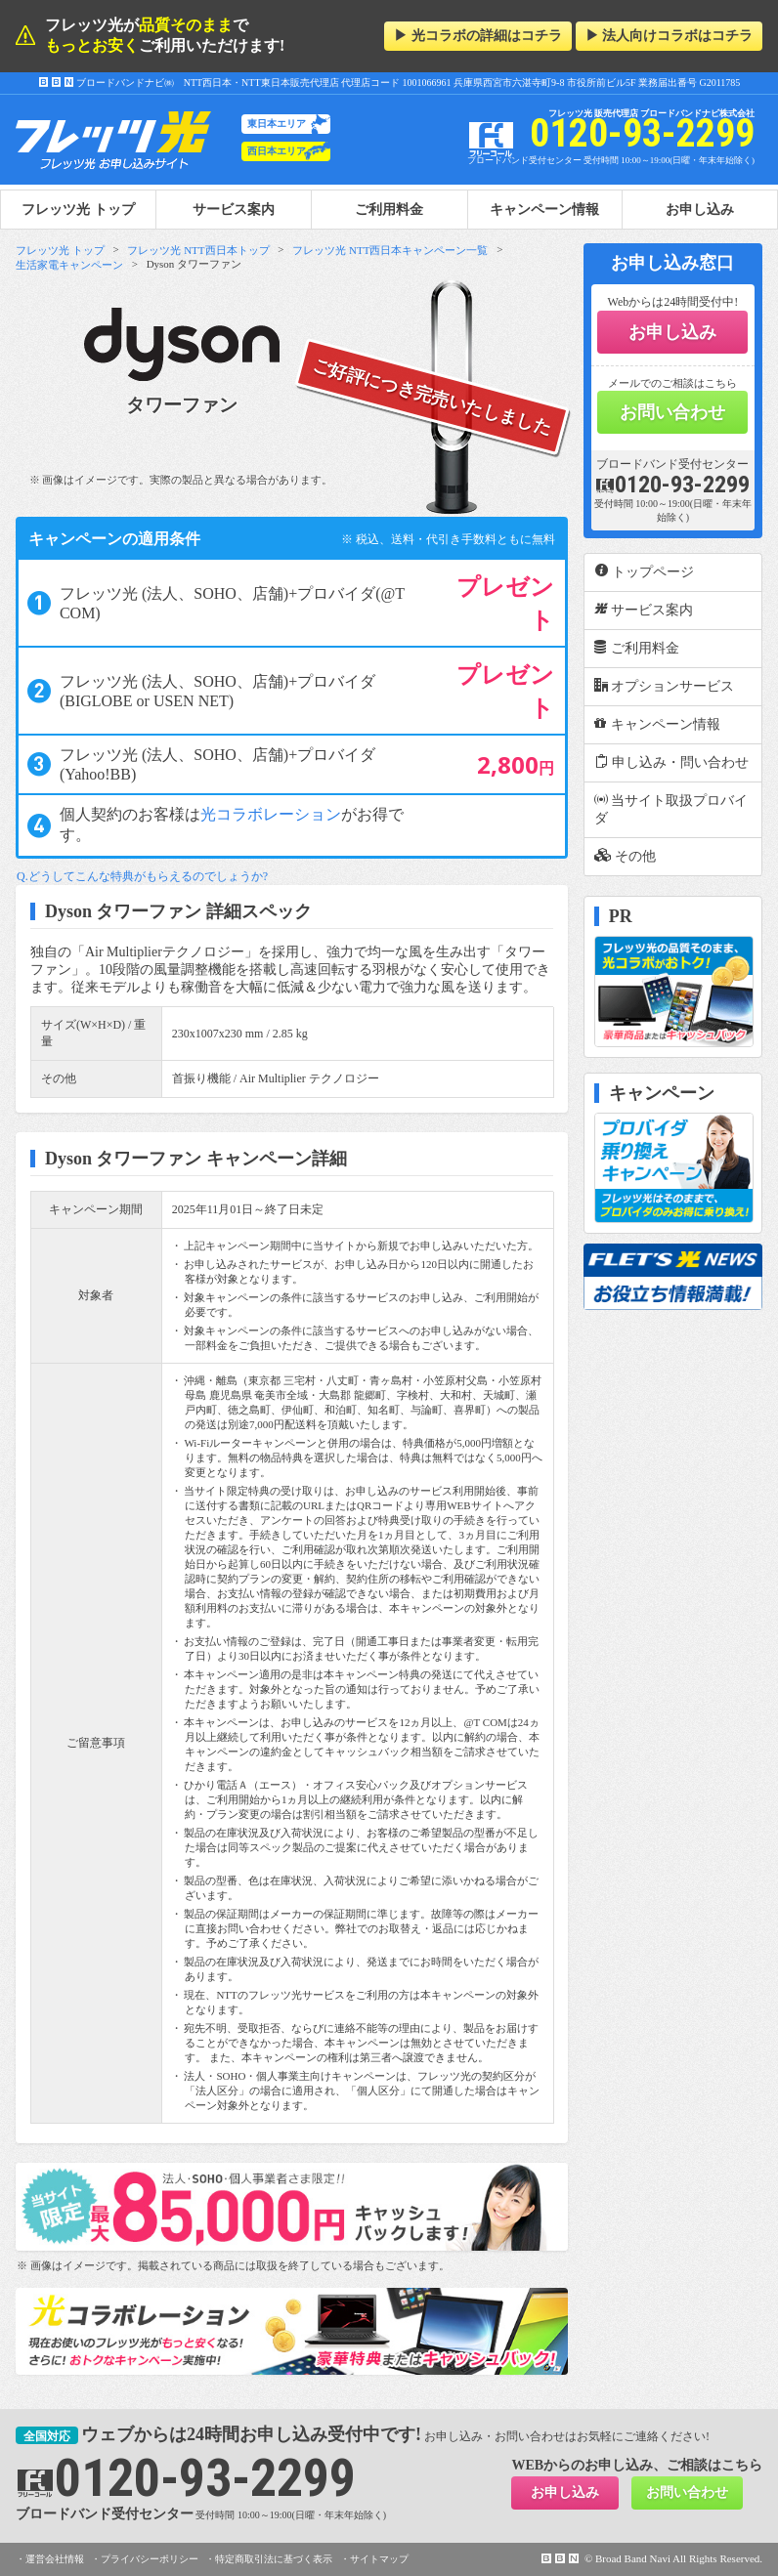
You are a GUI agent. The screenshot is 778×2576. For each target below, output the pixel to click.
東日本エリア (276, 123)
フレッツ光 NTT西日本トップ (198, 250)
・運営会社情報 (50, 2559)
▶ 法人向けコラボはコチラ (669, 35)
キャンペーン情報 (544, 209)
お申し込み (700, 209)
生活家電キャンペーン (69, 265)
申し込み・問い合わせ (672, 762)
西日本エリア (276, 151)
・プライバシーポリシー (144, 2559)
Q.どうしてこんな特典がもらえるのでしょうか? (142, 876)
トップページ (644, 571)
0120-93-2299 (672, 484)
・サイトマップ (374, 2559)
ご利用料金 (389, 209)
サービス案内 (234, 209)
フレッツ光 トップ (60, 250)
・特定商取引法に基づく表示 (268, 2559)
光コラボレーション (270, 814)
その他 (625, 856)
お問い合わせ (672, 412)
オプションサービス (664, 686)
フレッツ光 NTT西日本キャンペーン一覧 (390, 250)
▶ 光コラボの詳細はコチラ (478, 35)
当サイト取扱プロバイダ (671, 808)
